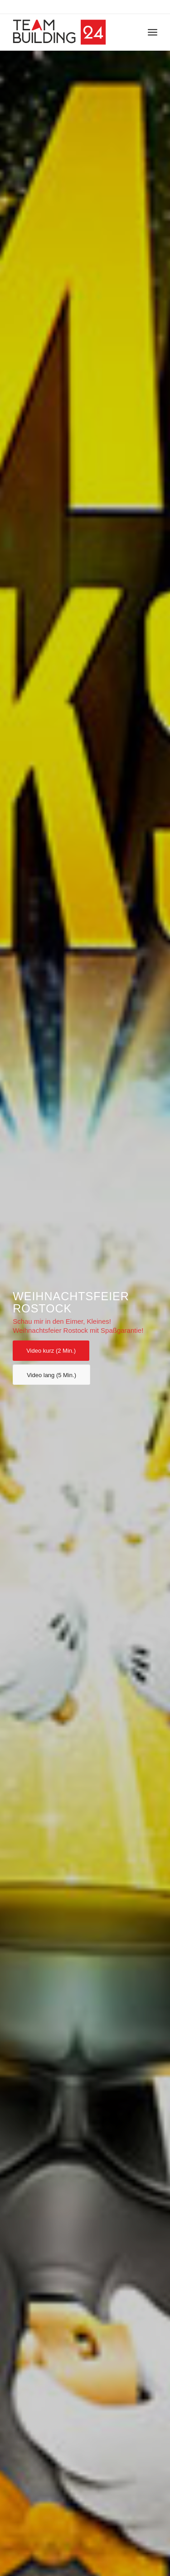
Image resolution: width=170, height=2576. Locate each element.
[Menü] (152, 32)
